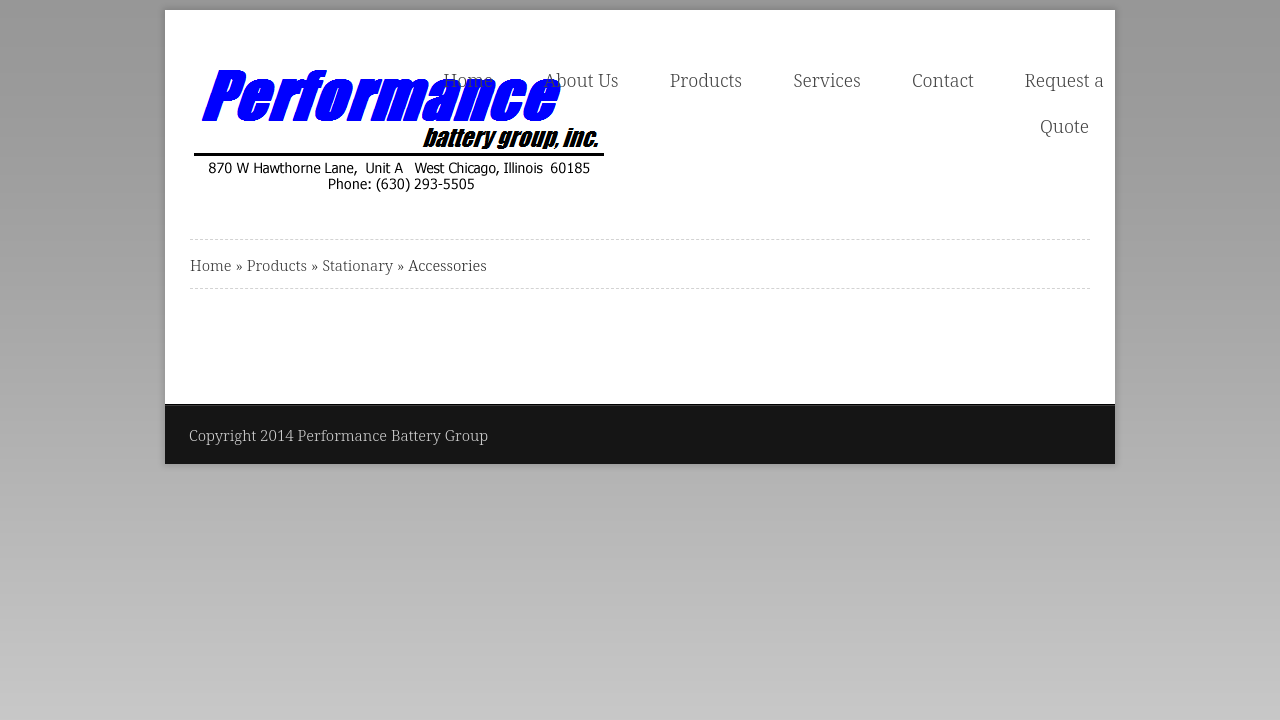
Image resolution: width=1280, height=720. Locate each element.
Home (468, 80)
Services (827, 80)
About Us (581, 80)
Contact (943, 80)
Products (706, 80)
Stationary (357, 265)
